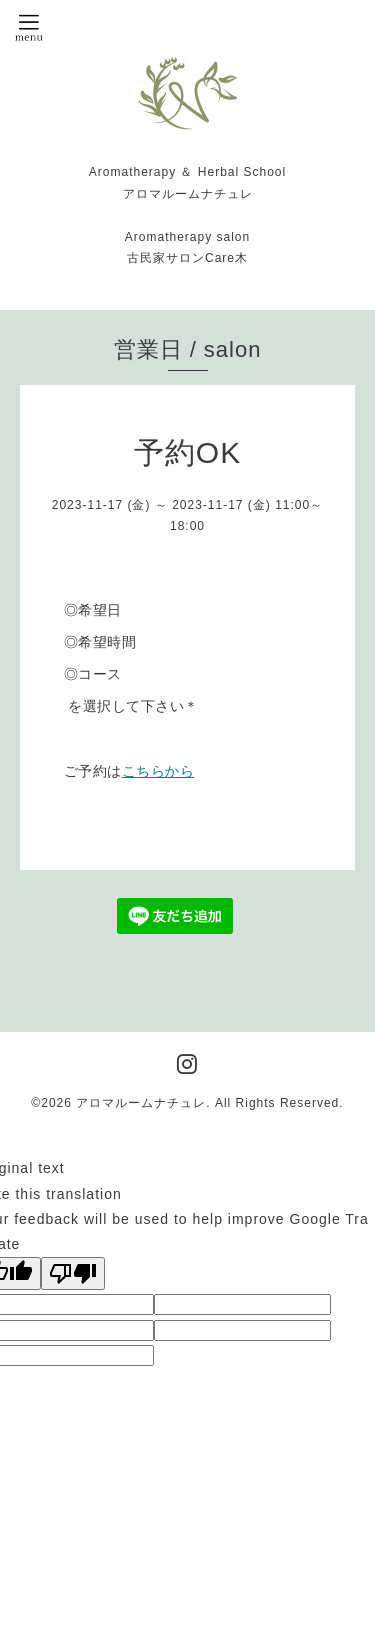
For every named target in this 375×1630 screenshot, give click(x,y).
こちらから (158, 771)
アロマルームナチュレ (141, 1103)
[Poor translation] (73, 1273)
